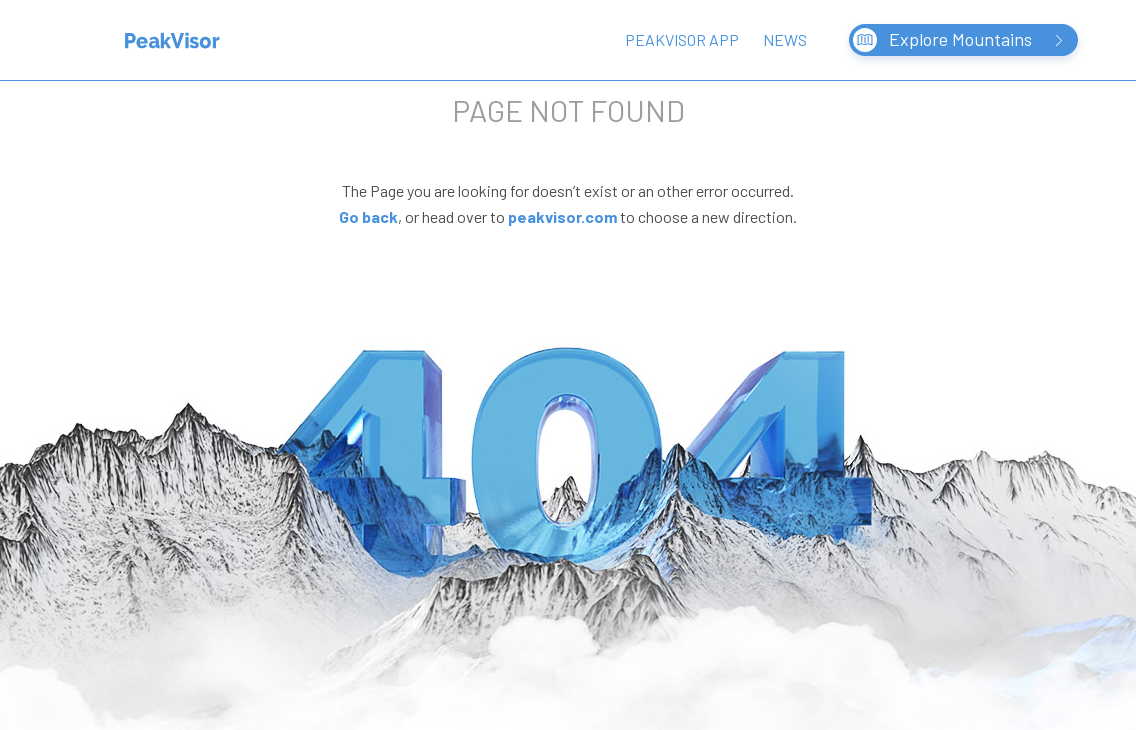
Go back (368, 216)
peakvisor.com (562, 216)
